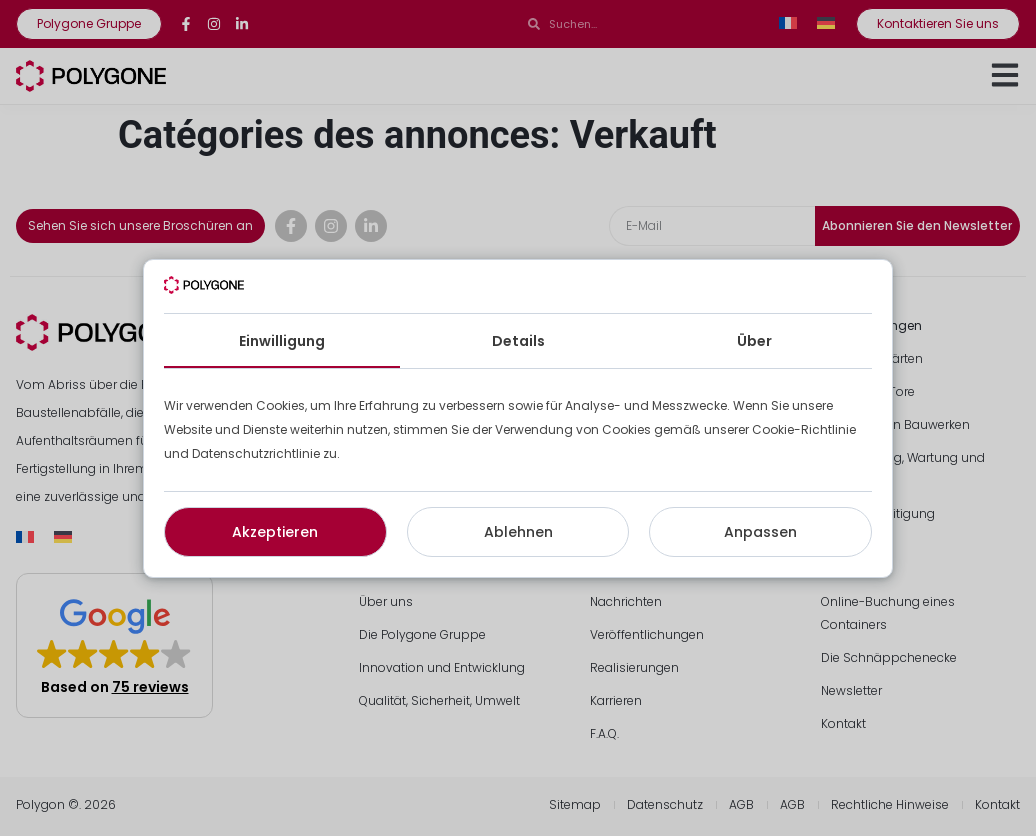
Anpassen (760, 532)
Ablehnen (518, 532)
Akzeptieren (275, 532)
